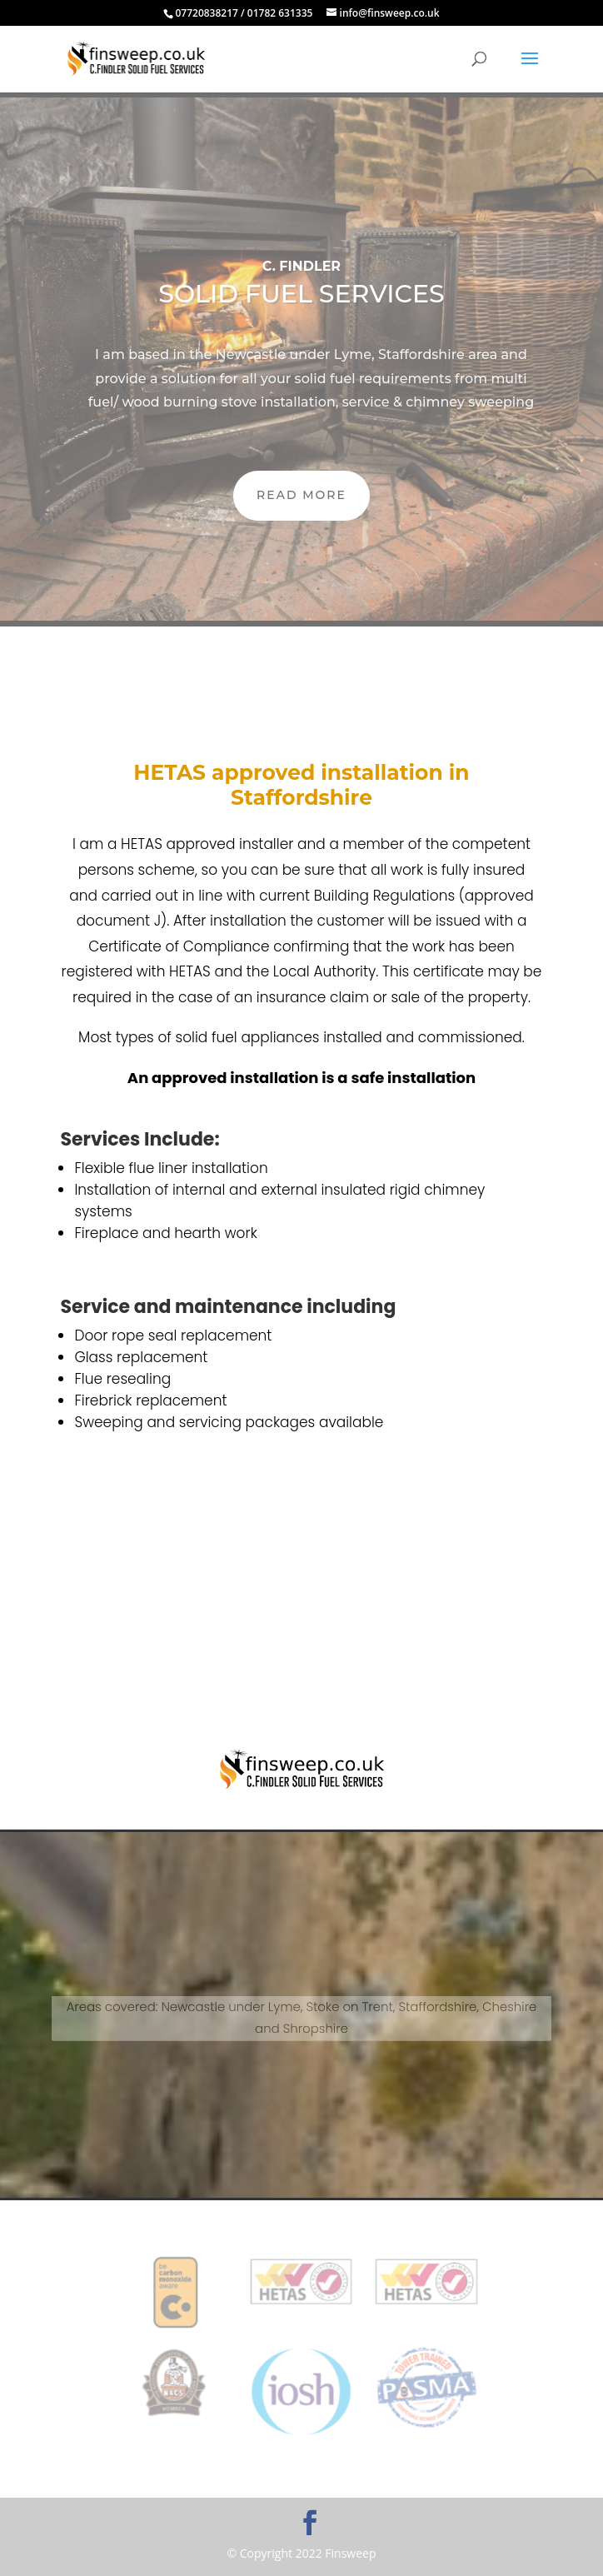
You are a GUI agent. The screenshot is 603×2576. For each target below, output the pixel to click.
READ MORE (301, 494)
